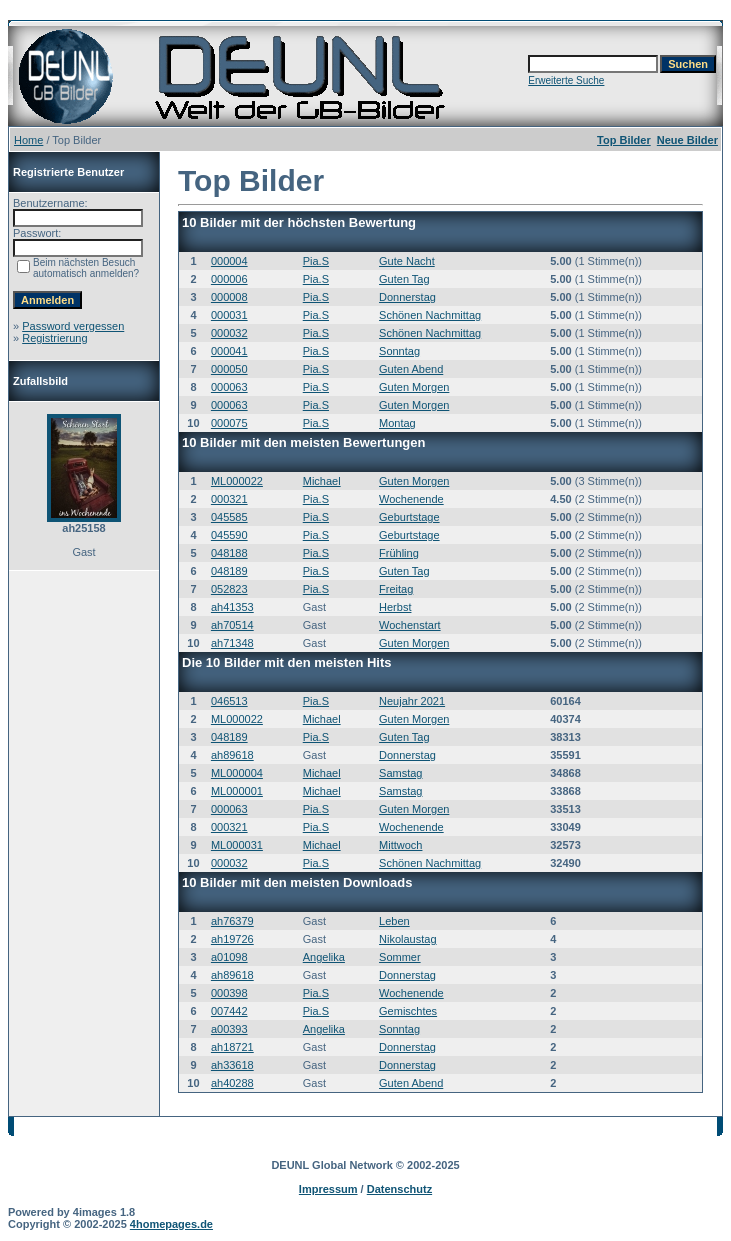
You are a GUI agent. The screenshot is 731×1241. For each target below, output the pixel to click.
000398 (229, 993)
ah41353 (232, 607)
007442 (229, 1011)
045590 (229, 535)
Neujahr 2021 (412, 701)
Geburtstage (409, 517)
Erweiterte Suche (566, 80)
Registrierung (54, 338)
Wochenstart (410, 625)
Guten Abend (411, 369)
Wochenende (411, 499)
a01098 (229, 957)
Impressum (328, 1189)
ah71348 (232, 643)
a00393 (229, 1029)
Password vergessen (73, 326)
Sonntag (399, 351)
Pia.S (316, 261)
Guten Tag (404, 279)
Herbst (395, 607)
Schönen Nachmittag (430, 315)
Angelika (324, 957)
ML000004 (237, 773)
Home (28, 140)
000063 (229, 387)
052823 (229, 589)
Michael (322, 481)
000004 (229, 261)
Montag (397, 423)
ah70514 (232, 625)
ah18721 (232, 1047)
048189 (229, 571)
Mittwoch (400, 845)
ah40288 (232, 1083)
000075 (229, 423)
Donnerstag (407, 297)
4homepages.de (171, 1224)
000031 (229, 315)
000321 (229, 499)
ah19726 (232, 939)
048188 (229, 553)
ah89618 (232, 755)
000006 (229, 279)
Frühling (399, 553)
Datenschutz (399, 1189)
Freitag (396, 589)
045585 (229, 517)
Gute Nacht (407, 261)
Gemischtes (408, 1011)
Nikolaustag (407, 939)
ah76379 (232, 921)
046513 (229, 701)
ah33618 (232, 1065)
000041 (229, 351)
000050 (229, 369)
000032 (229, 333)
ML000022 (237, 481)
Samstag (400, 773)
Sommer (400, 957)
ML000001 (237, 791)
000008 (229, 297)
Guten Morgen (414, 387)
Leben (394, 921)
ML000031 (237, 845)
